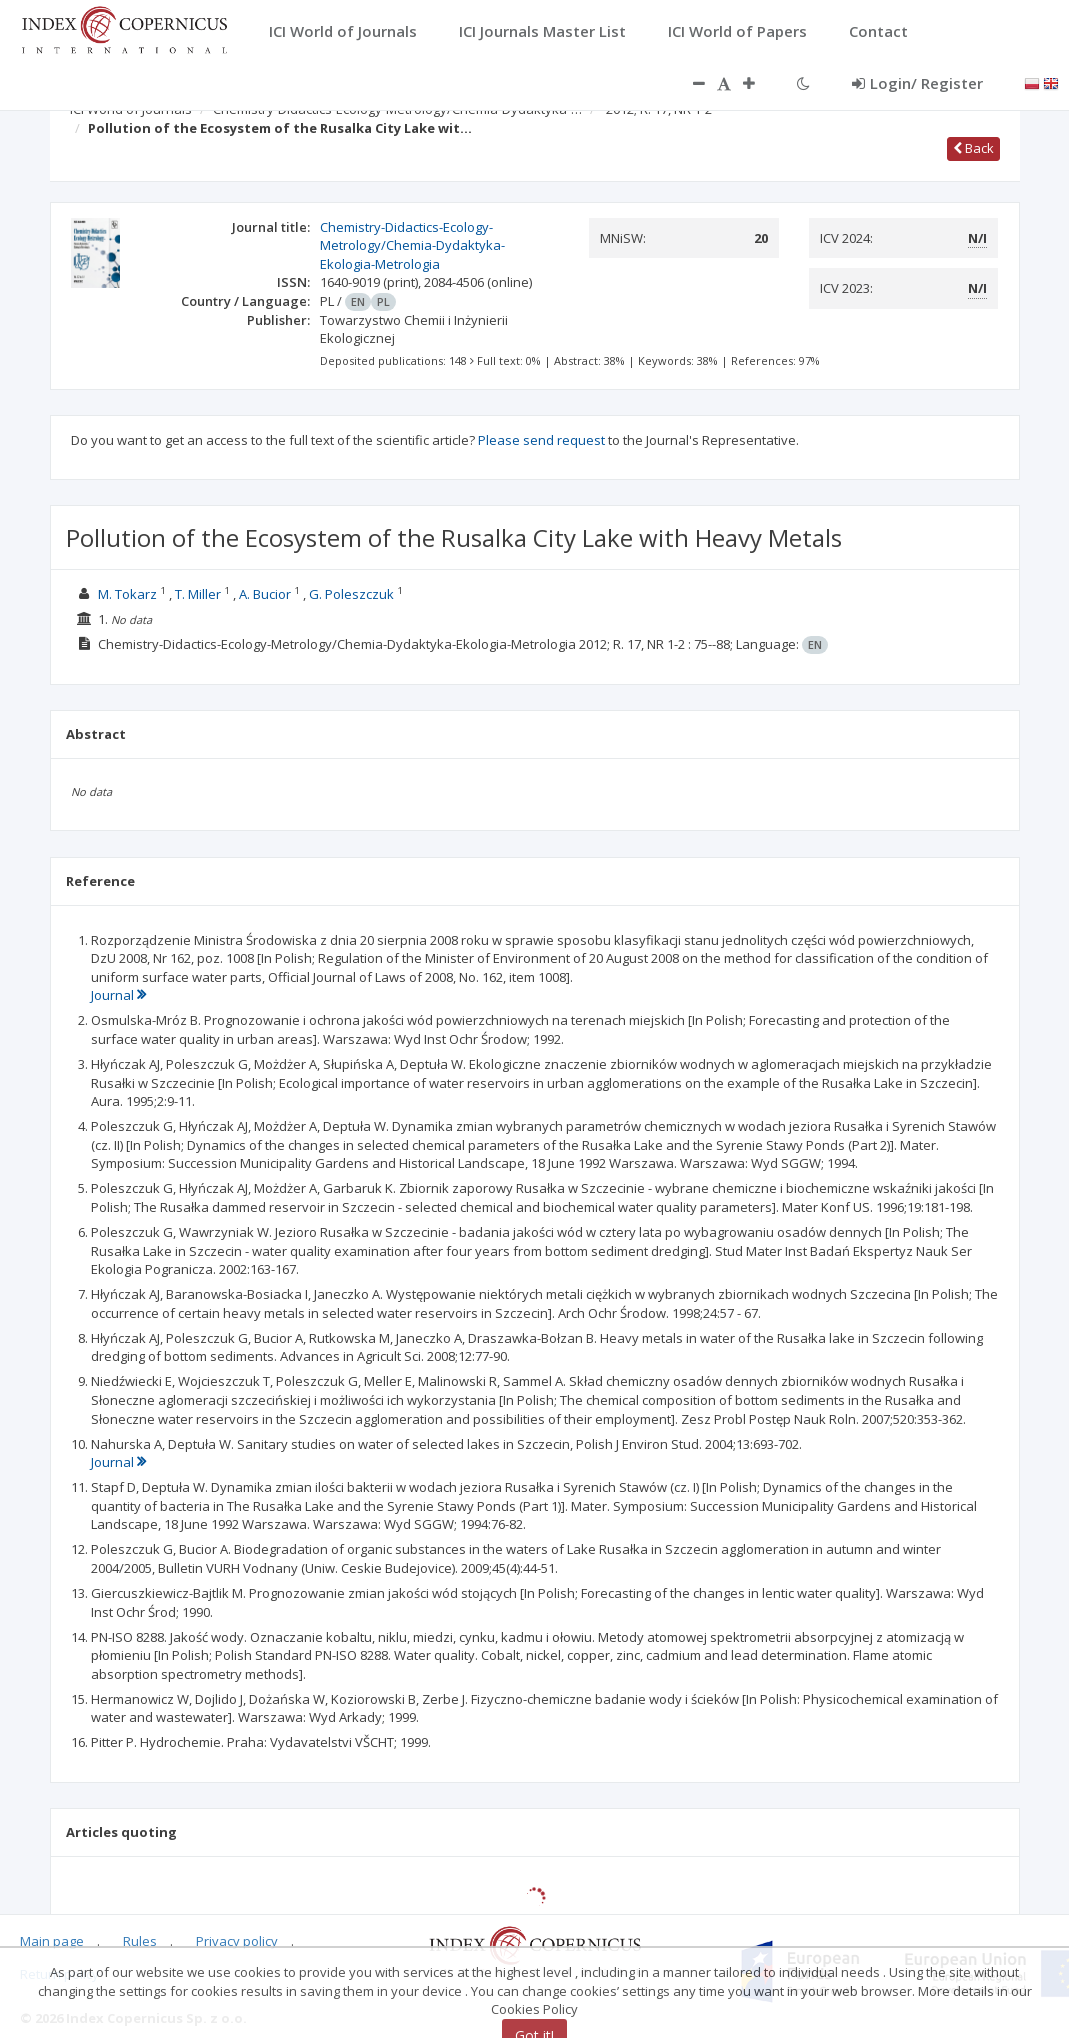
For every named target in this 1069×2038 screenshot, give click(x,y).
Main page (52, 1941)
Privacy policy (237, 1941)
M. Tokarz (127, 594)
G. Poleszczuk (351, 594)
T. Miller (198, 594)
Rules (140, 1941)
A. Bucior (265, 594)
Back (973, 148)
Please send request (541, 440)
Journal (118, 995)
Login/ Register (917, 83)
